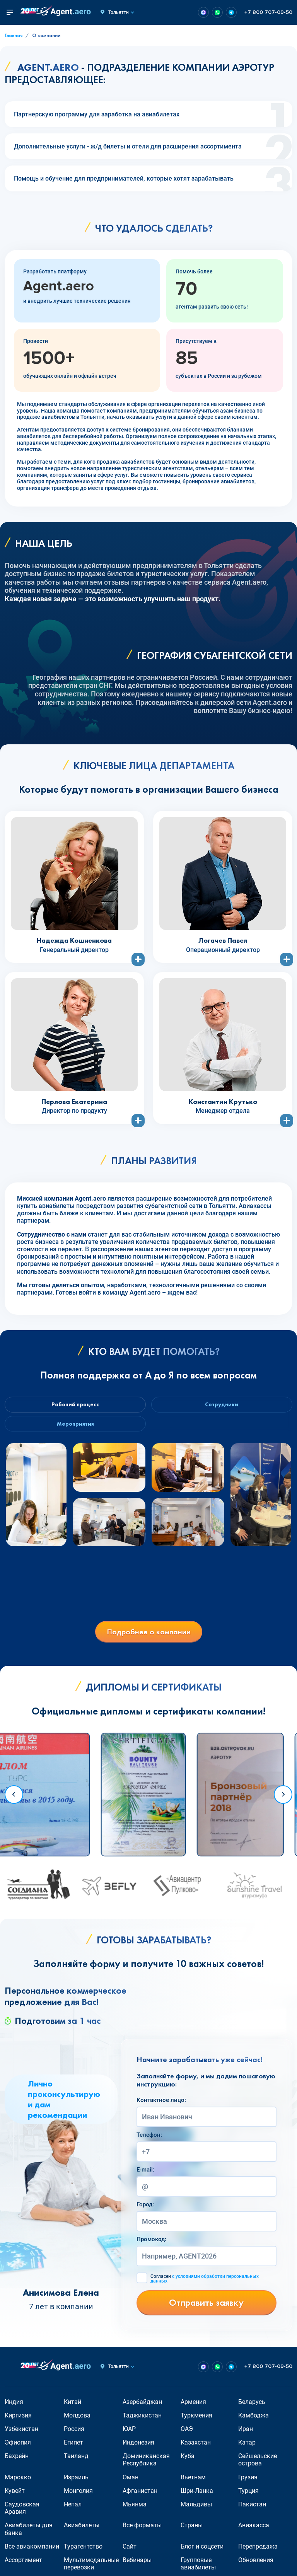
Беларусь (251, 2407)
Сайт (130, 2552)
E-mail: (145, 2175)
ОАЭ (187, 2434)
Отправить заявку (206, 2308)
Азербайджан (142, 2407)
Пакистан (252, 2509)
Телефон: (149, 2140)
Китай (72, 2407)
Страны (192, 2530)
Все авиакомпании (32, 2552)
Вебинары (137, 2565)
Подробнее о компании (149, 1637)
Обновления (255, 2565)
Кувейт (15, 2496)
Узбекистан (21, 2434)
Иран (245, 2434)
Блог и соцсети (202, 2552)
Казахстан (196, 2447)
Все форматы (142, 2530)
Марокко (18, 2482)
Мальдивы (196, 2509)
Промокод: (151, 2244)
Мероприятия (74, 1427)
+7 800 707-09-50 (268, 12)
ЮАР (129, 2434)
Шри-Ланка (197, 2496)
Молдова (77, 2420)
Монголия (78, 2496)
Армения (193, 2407)
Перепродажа (258, 2552)
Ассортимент (23, 2565)
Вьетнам (193, 2482)
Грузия (248, 2482)
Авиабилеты (81, 2530)
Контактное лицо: (161, 2105)
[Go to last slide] (14, 1800)
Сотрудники (223, 1406)
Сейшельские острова (257, 2465)
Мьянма (135, 2509)
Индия (14, 2407)
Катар (247, 2447)
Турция (248, 2496)
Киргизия (18, 2420)
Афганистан (140, 2496)
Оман (130, 2482)
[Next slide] (283, 1800)
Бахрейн (17, 2461)
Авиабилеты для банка (29, 2534)
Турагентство (83, 2552)
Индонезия (138, 2447)
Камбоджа (253, 2420)
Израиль (76, 2482)
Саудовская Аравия (22, 2513)
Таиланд (76, 2461)
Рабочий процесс (73, 1406)
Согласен (204, 2284)
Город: (145, 2209)
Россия (74, 2434)
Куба (188, 2461)
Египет (73, 2447)
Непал (73, 2509)
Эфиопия (18, 2447)
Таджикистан (142, 2420)
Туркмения (196, 2420)
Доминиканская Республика (146, 2465)
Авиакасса (253, 2530)
